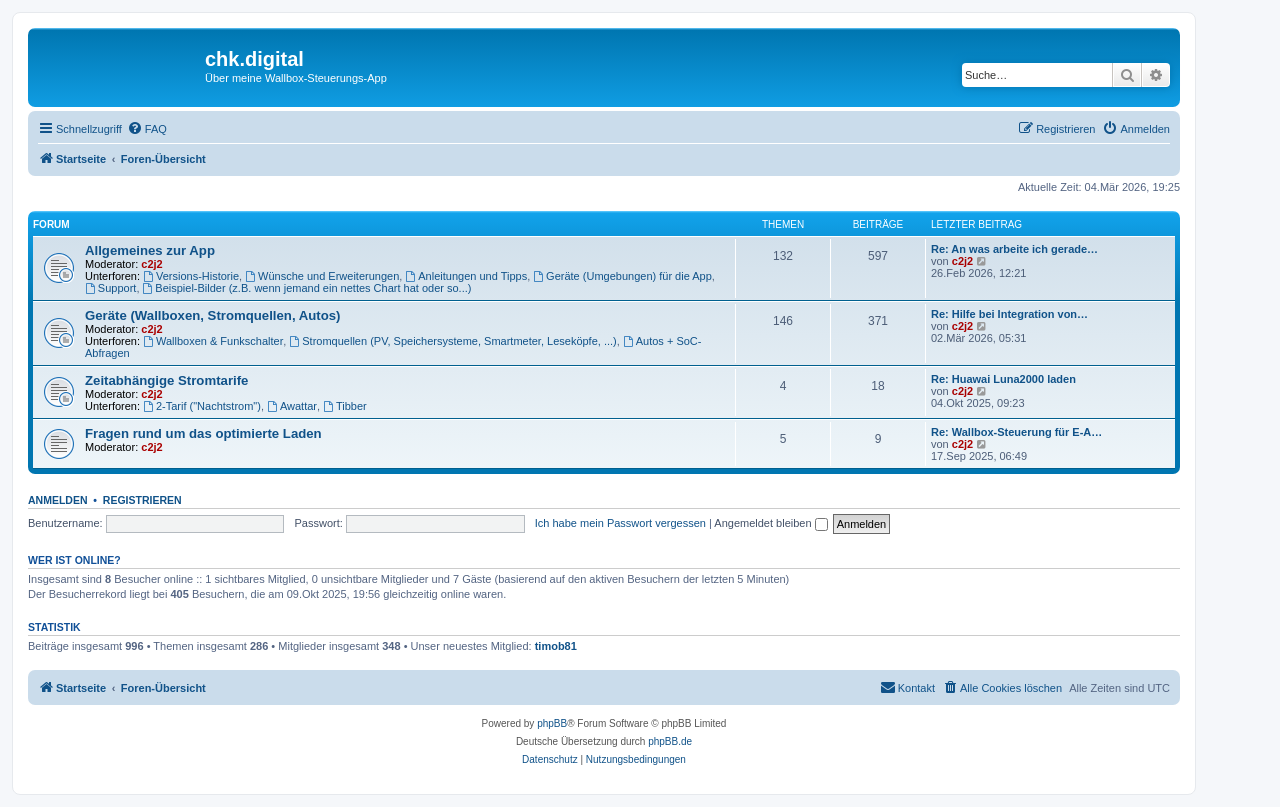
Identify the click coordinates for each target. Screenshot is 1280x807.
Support (110, 288)
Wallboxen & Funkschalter (213, 341)
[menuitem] (147, 129)
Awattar (292, 406)
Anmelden (58, 500)
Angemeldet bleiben (770, 523)
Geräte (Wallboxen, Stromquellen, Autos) (212, 315)
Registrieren (142, 500)
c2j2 (151, 264)
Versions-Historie (191, 276)
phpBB (552, 723)
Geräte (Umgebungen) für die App (622, 276)
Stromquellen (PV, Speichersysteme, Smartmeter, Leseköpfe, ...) (452, 341)
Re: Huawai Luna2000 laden (1003, 379)
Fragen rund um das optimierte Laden (203, 433)
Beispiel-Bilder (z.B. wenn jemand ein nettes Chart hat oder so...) (307, 288)
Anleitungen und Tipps (466, 276)
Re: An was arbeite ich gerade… (1014, 249)
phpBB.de (670, 741)
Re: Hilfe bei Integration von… (1009, 314)
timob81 (556, 646)
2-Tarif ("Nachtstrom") (202, 406)
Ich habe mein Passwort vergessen (620, 523)
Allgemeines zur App (150, 250)
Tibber (345, 406)
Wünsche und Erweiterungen (322, 276)
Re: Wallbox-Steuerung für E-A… (1016, 432)
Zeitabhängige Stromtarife (166, 380)
